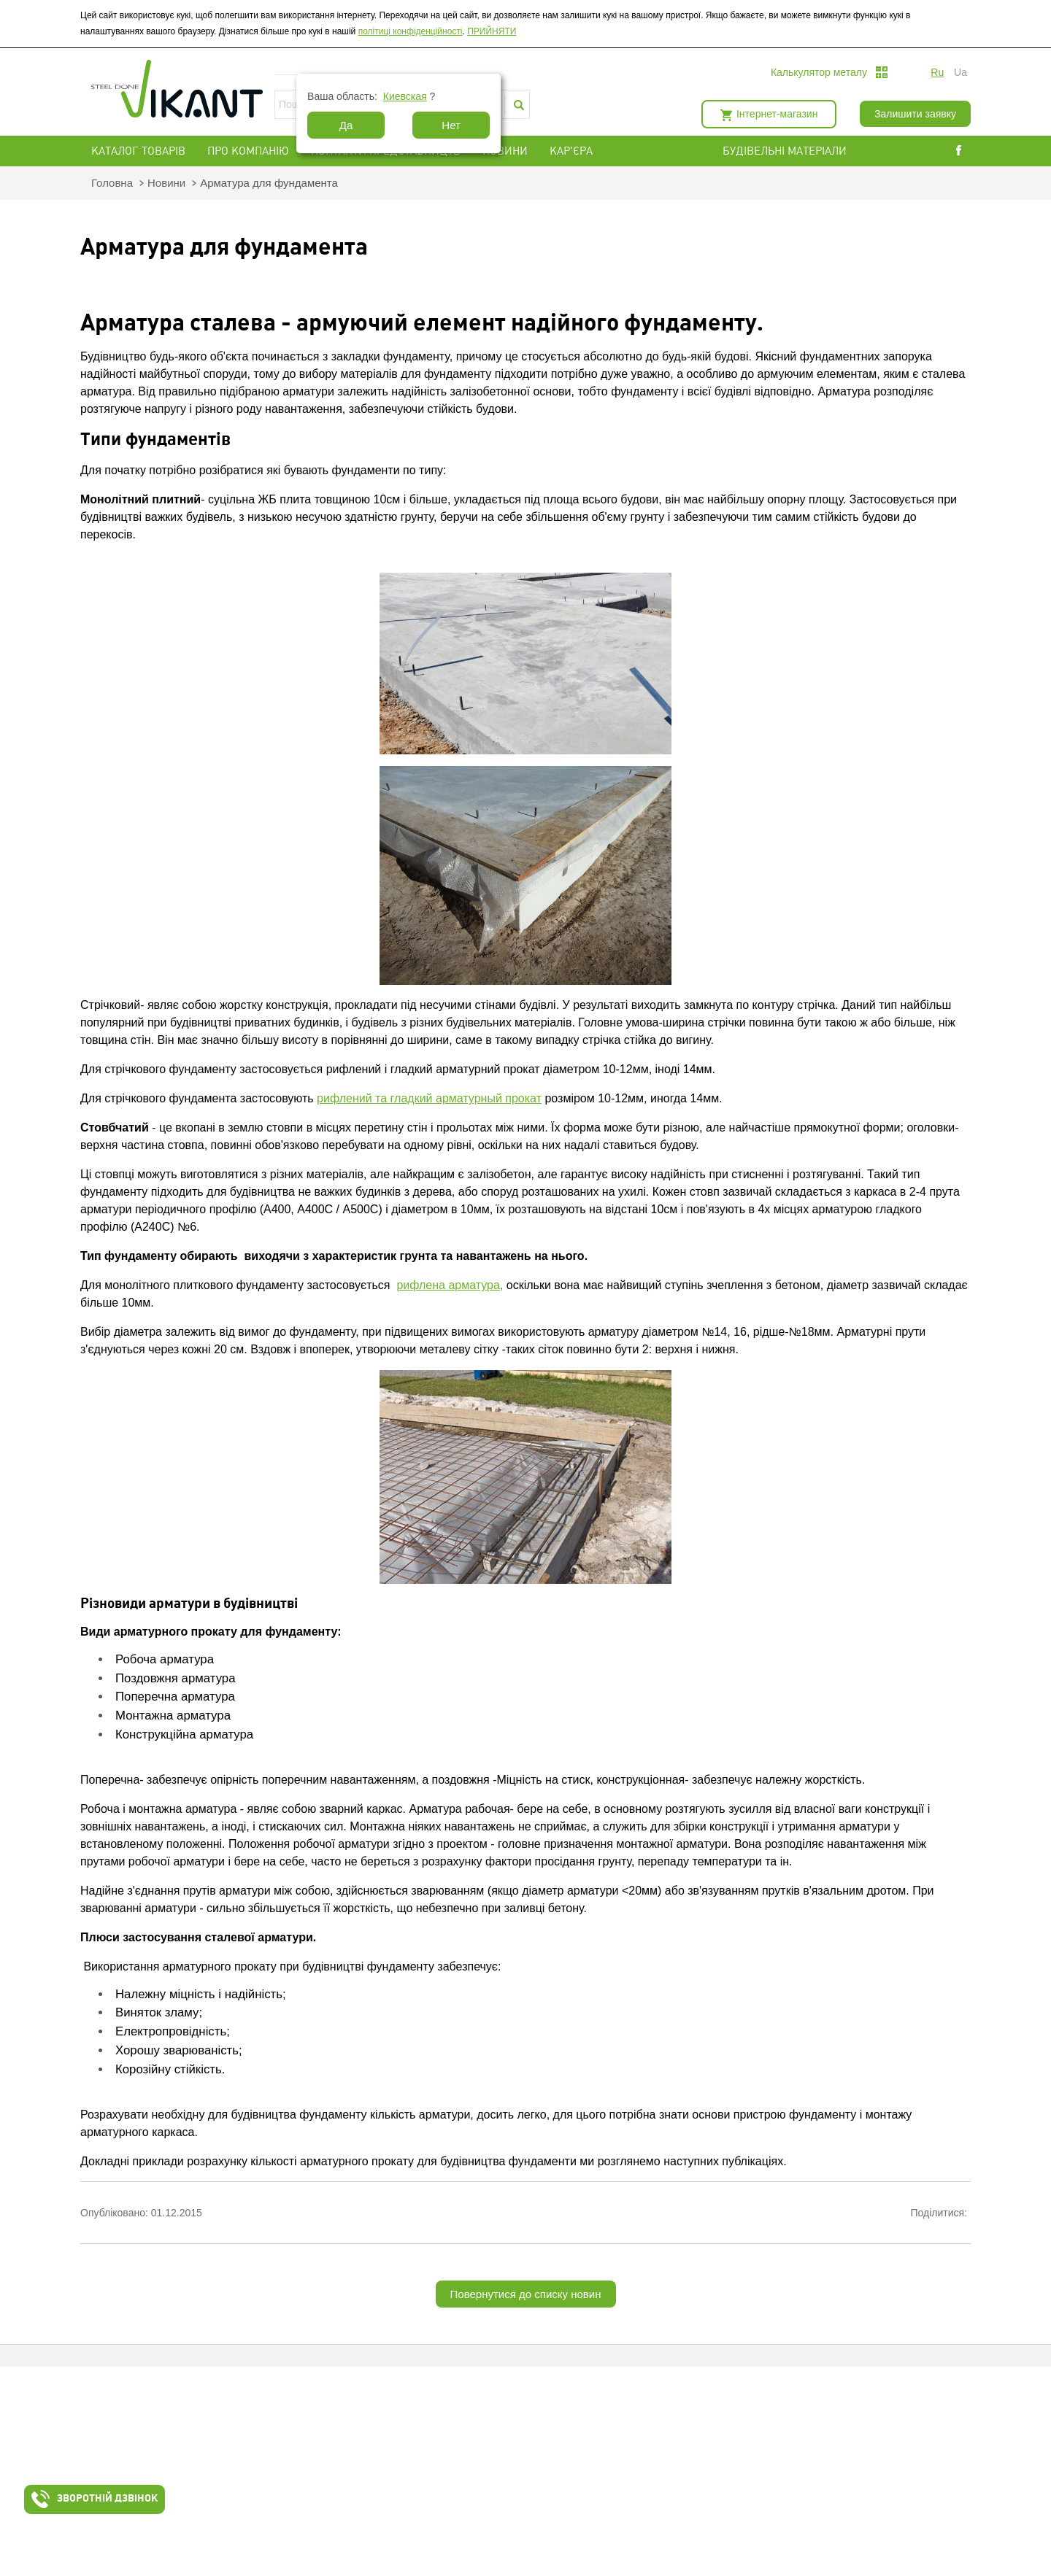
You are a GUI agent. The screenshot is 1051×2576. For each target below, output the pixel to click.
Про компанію (248, 151)
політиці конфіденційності (410, 31)
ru (937, 72)
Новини (505, 151)
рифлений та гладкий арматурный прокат (429, 1098)
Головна (112, 183)
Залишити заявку (915, 114)
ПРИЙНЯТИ (491, 31)
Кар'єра (571, 151)
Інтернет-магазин (776, 114)
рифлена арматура (448, 1285)
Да (346, 125)
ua (960, 72)
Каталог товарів (138, 151)
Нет (451, 125)
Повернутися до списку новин (525, 2294)
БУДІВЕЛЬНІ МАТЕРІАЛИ (802, 151)
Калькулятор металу (819, 72)
